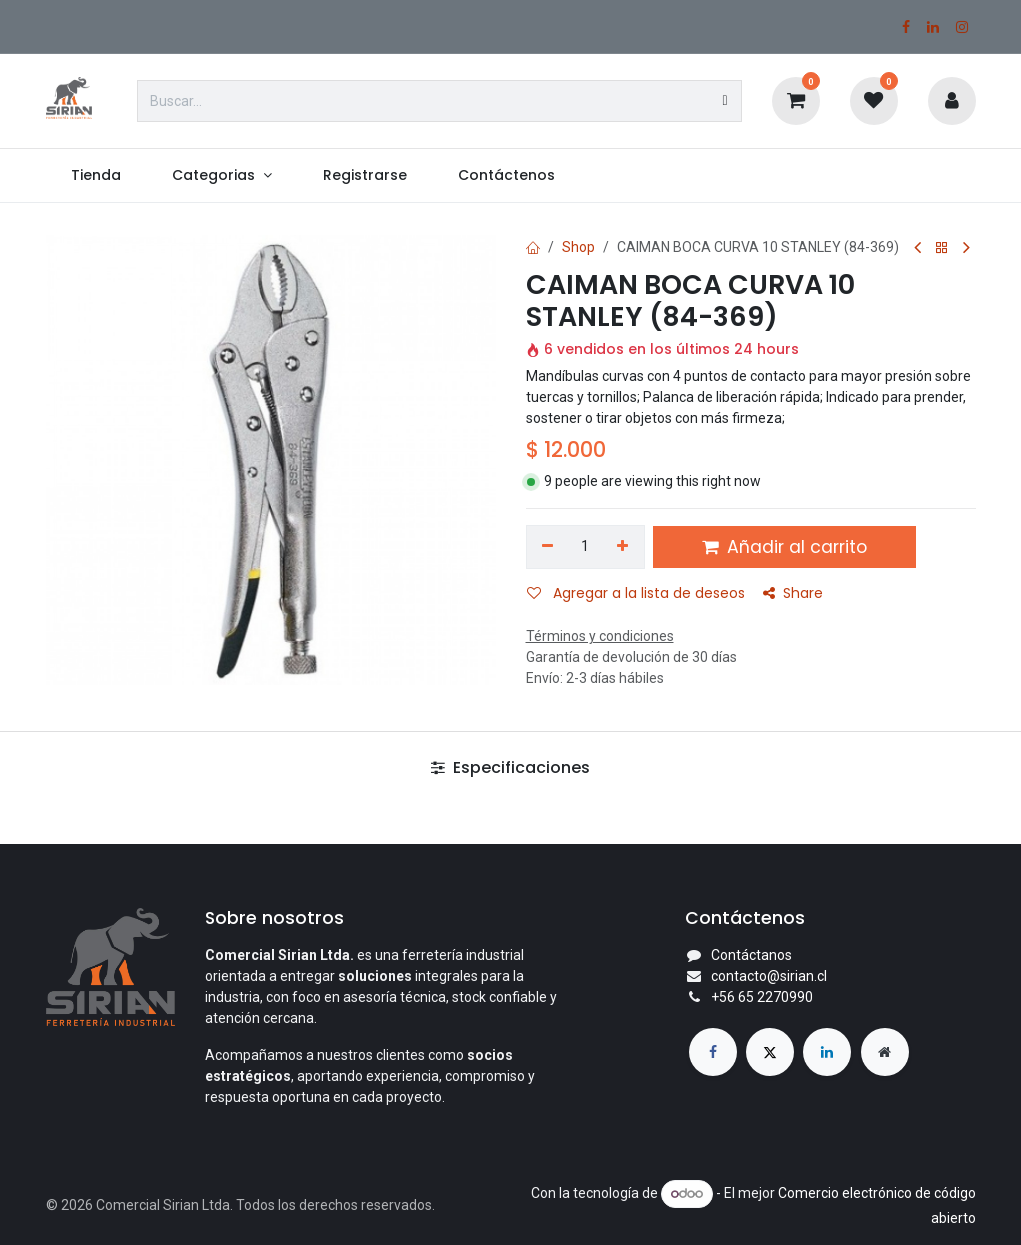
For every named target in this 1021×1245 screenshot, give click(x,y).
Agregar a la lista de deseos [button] (636, 593)
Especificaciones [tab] (510, 767)
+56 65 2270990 (762, 997)
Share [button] (793, 593)
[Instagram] (962, 27)
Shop (578, 247)
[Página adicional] (885, 1052)
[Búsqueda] (724, 101)
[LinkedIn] (933, 27)
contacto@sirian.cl (769, 976)
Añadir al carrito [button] (784, 547)
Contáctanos (751, 955)
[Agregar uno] (622, 547)
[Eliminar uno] (548, 547)
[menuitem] (96, 175)
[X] (770, 1052)
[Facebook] (906, 27)
